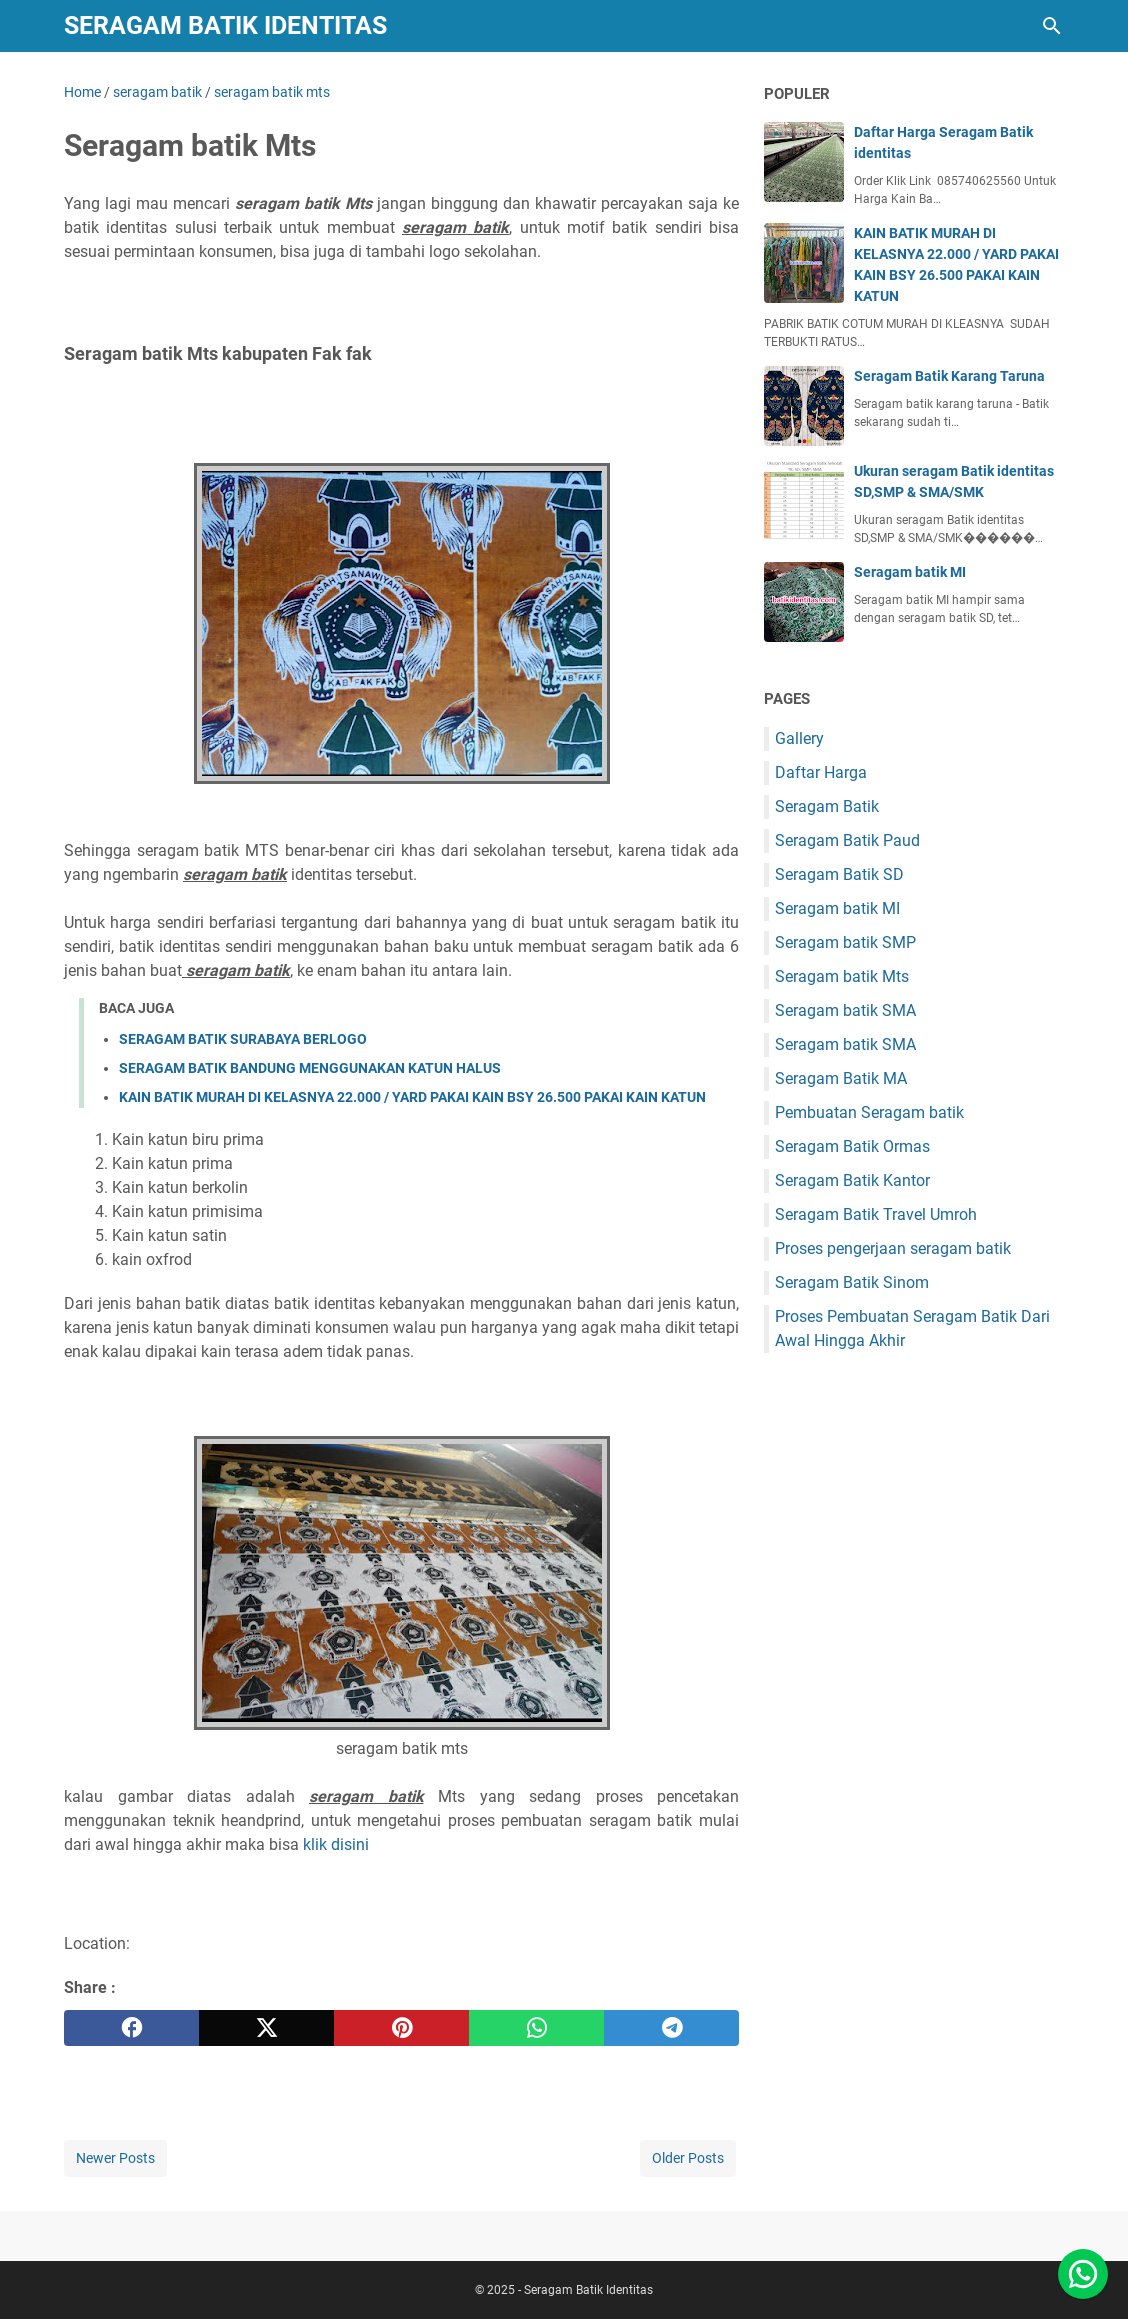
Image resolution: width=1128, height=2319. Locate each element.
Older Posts (688, 2158)
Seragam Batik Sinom (852, 1282)
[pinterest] (401, 2028)
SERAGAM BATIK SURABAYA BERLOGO (243, 1039)
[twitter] (266, 2028)
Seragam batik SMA (845, 1010)
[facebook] (131, 2028)
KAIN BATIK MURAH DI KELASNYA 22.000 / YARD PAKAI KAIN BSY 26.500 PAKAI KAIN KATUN (412, 1097)
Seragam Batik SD (839, 874)
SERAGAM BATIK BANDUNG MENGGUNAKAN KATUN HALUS (310, 1068)
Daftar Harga (821, 772)
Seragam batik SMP (845, 942)
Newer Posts (115, 2158)
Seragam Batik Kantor (852, 1180)
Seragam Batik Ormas (852, 1146)
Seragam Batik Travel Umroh (876, 1214)
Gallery (799, 738)
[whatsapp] (536, 2028)
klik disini (336, 1844)
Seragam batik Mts (842, 976)
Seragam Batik (827, 806)
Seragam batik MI (910, 572)
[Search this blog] (1052, 26)
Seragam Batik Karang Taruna (949, 376)
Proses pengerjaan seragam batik (893, 1248)
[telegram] (671, 2028)
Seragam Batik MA (841, 1078)
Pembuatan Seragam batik (869, 1112)
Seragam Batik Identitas (225, 25)
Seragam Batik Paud (847, 840)
